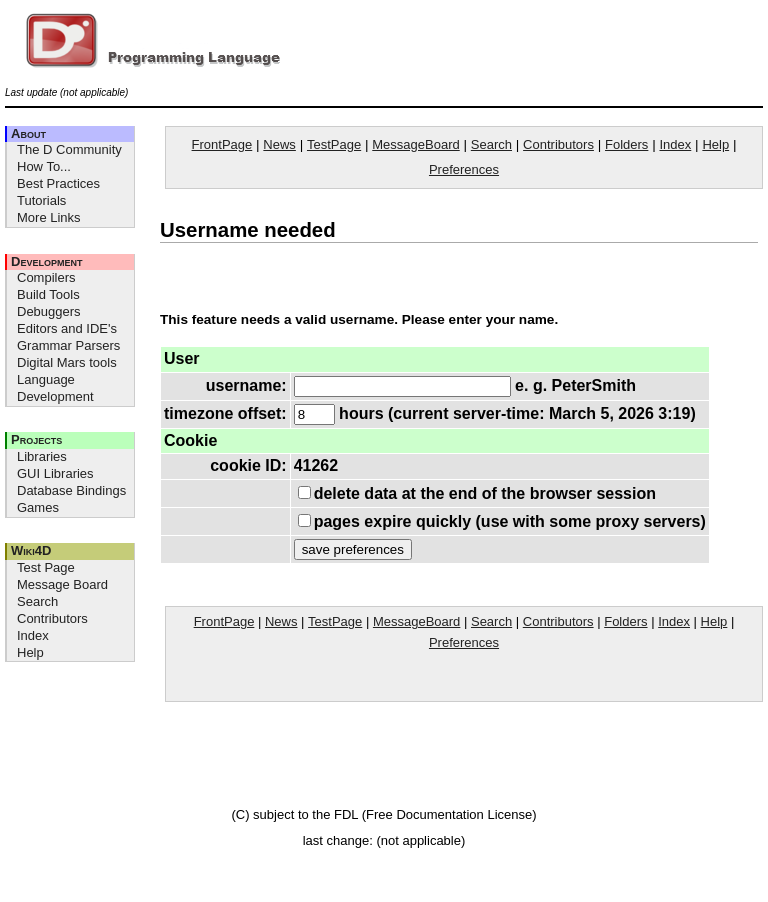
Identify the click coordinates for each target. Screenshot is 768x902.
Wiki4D (31, 550)
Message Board (62, 584)
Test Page (46, 567)
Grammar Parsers (68, 345)
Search (37, 601)
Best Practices (58, 183)
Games (38, 507)
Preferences (464, 169)
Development (46, 261)
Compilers (46, 277)
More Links (49, 217)
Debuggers (49, 311)
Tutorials (41, 200)
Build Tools (48, 294)
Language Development (55, 388)
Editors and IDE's (67, 328)
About (28, 133)
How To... (44, 166)
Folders (626, 144)
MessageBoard (415, 144)
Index (33, 635)
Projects (36, 439)
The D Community (69, 149)
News (279, 144)
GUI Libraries (55, 473)
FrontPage (222, 144)
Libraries (42, 456)
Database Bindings (71, 490)
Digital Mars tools (67, 362)
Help (30, 652)
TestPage (334, 144)
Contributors (52, 618)
